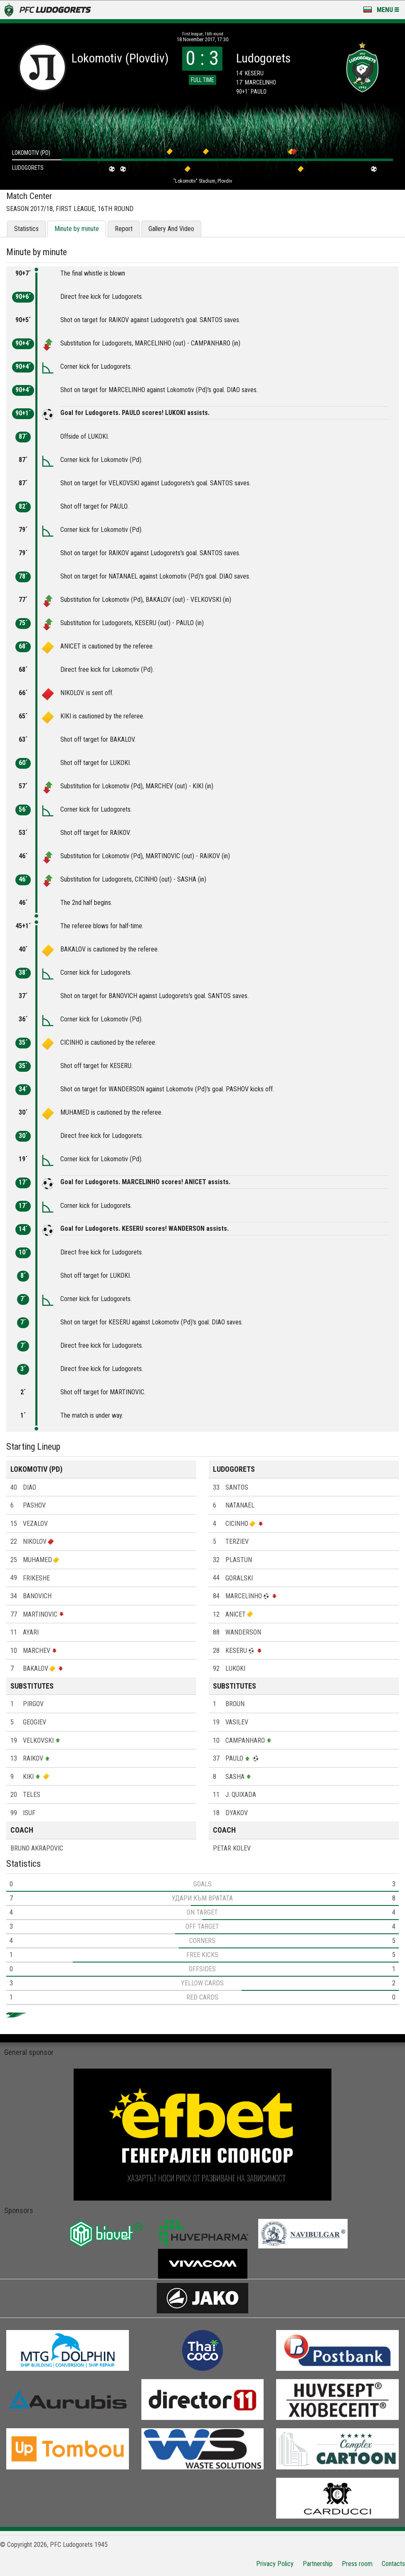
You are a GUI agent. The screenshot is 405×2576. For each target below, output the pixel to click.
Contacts (393, 2564)
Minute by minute (76, 229)
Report (124, 229)
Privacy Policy (275, 2564)
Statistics (26, 229)
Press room (357, 2564)
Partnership (318, 2564)
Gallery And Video (171, 229)
